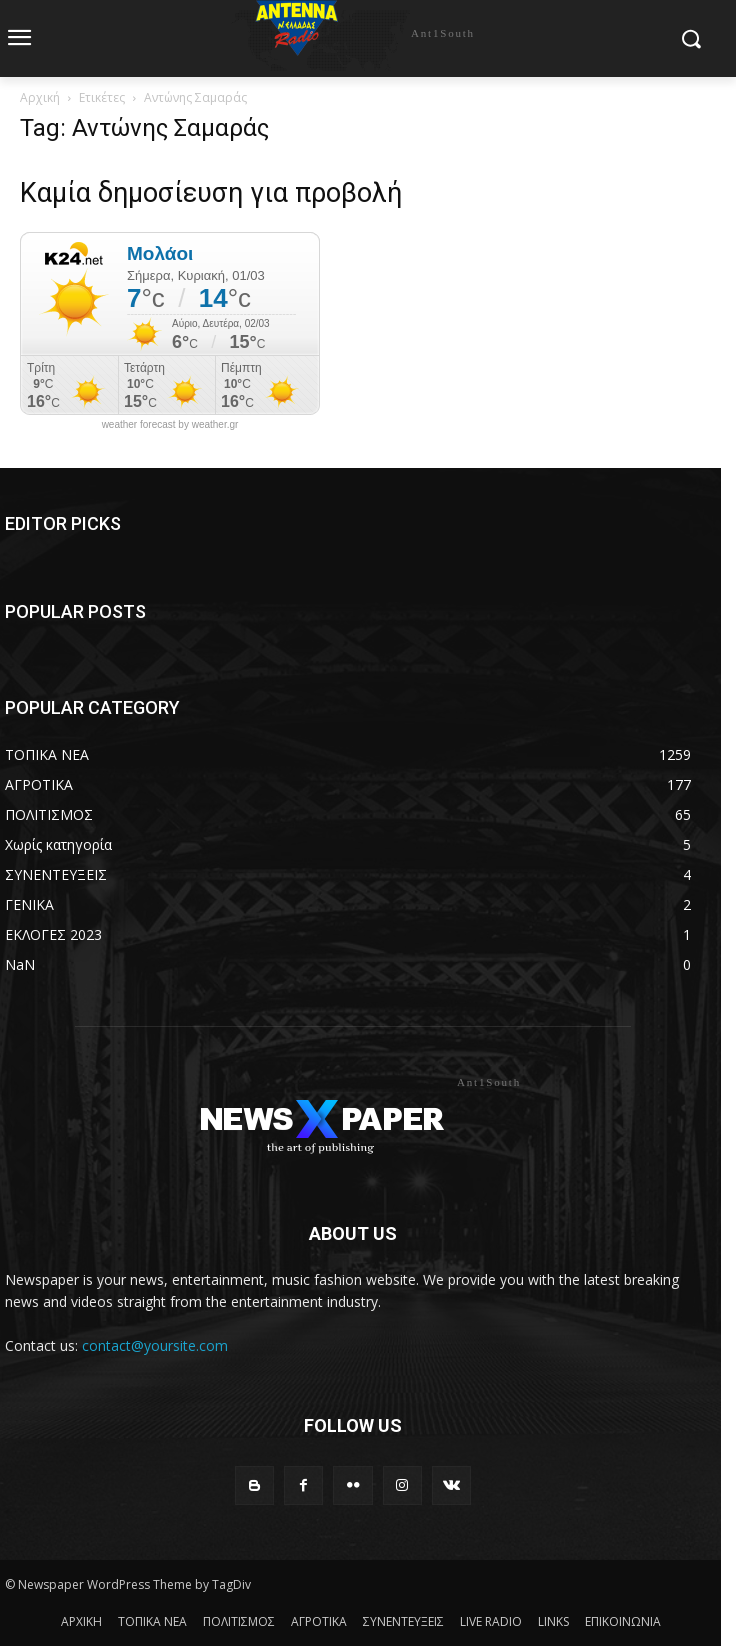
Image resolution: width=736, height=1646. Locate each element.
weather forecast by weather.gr (170, 425)
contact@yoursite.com (155, 1345)
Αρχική (40, 97)
